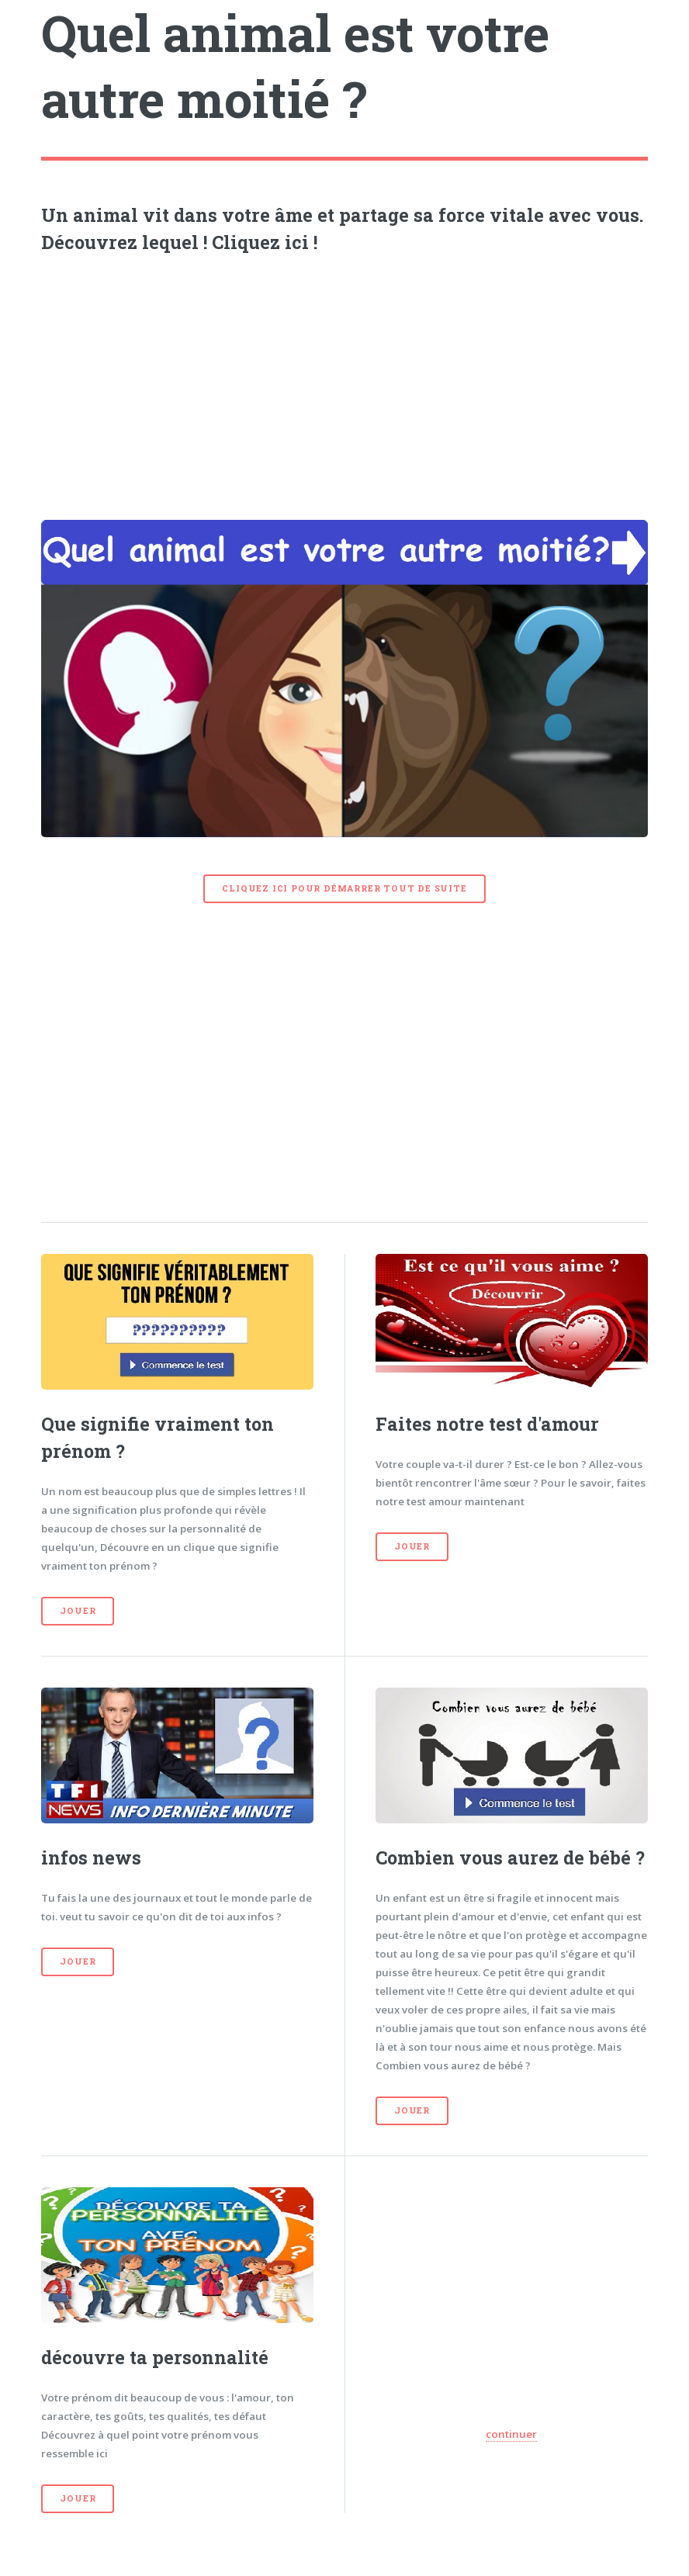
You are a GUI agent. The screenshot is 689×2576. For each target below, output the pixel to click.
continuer (511, 2434)
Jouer (77, 1610)
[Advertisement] (345, 382)
